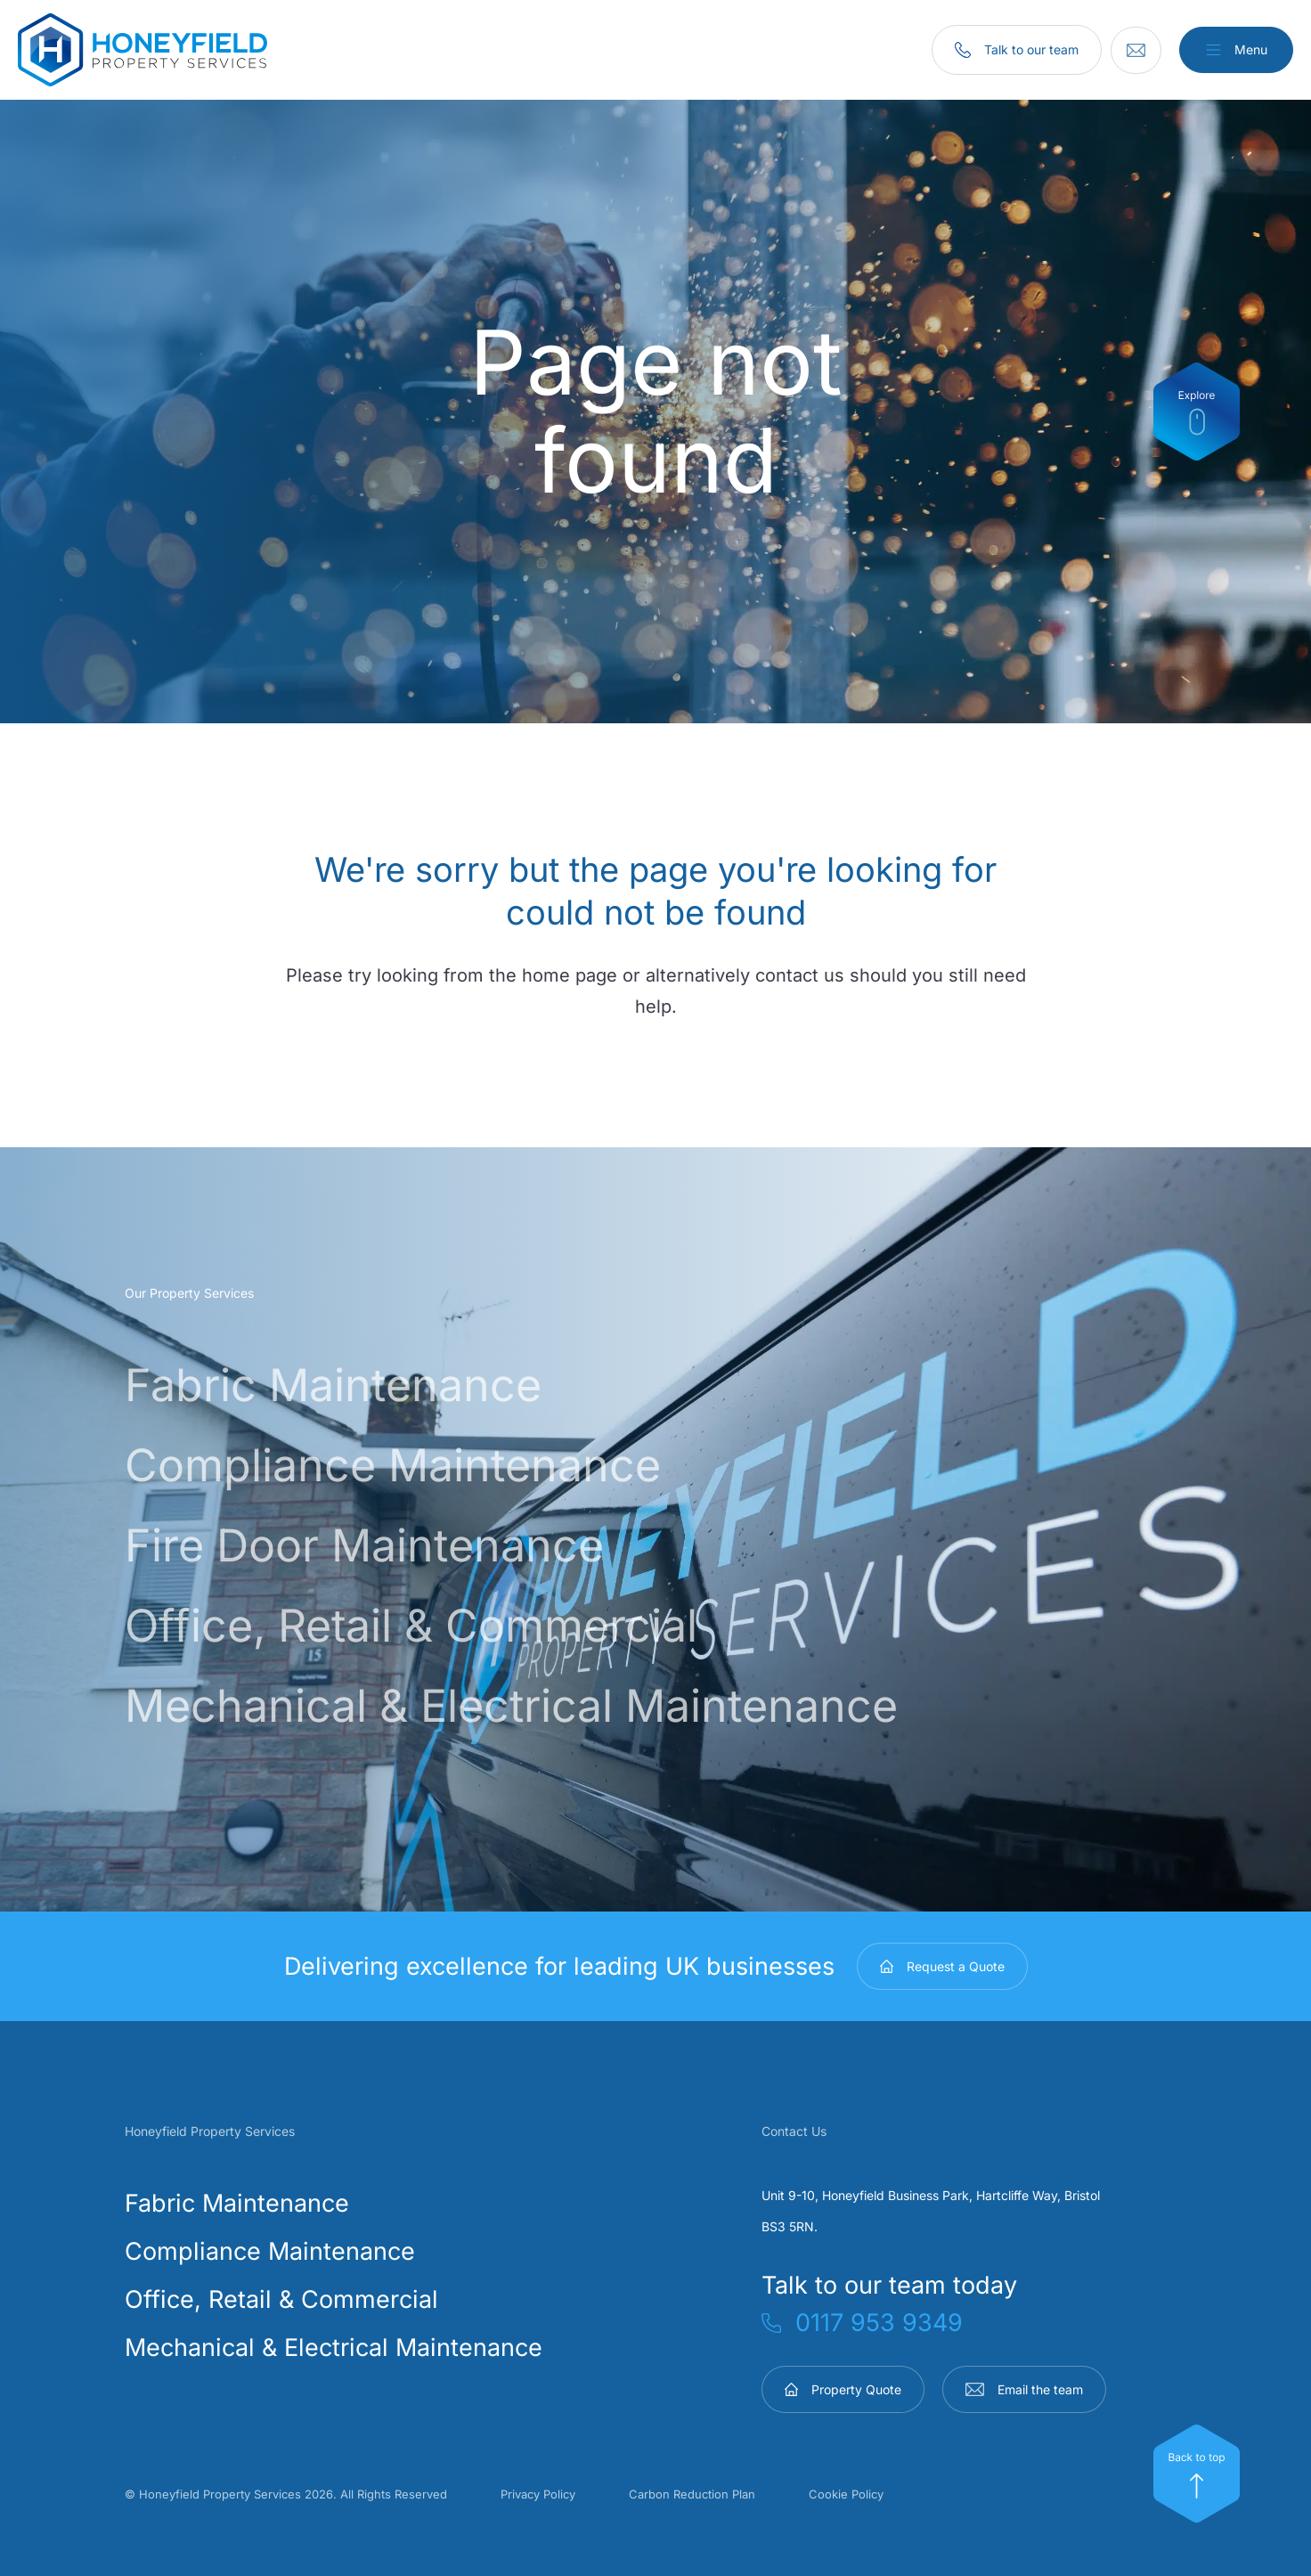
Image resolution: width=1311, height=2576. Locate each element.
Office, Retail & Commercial (471, 1622)
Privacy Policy (538, 2494)
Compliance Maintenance (445, 1462)
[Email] (1124, 50)
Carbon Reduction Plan (692, 2494)
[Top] (1196, 2474)
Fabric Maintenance (374, 1381)
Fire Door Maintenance (411, 1542)
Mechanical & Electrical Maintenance (589, 1702)
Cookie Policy (846, 2494)
